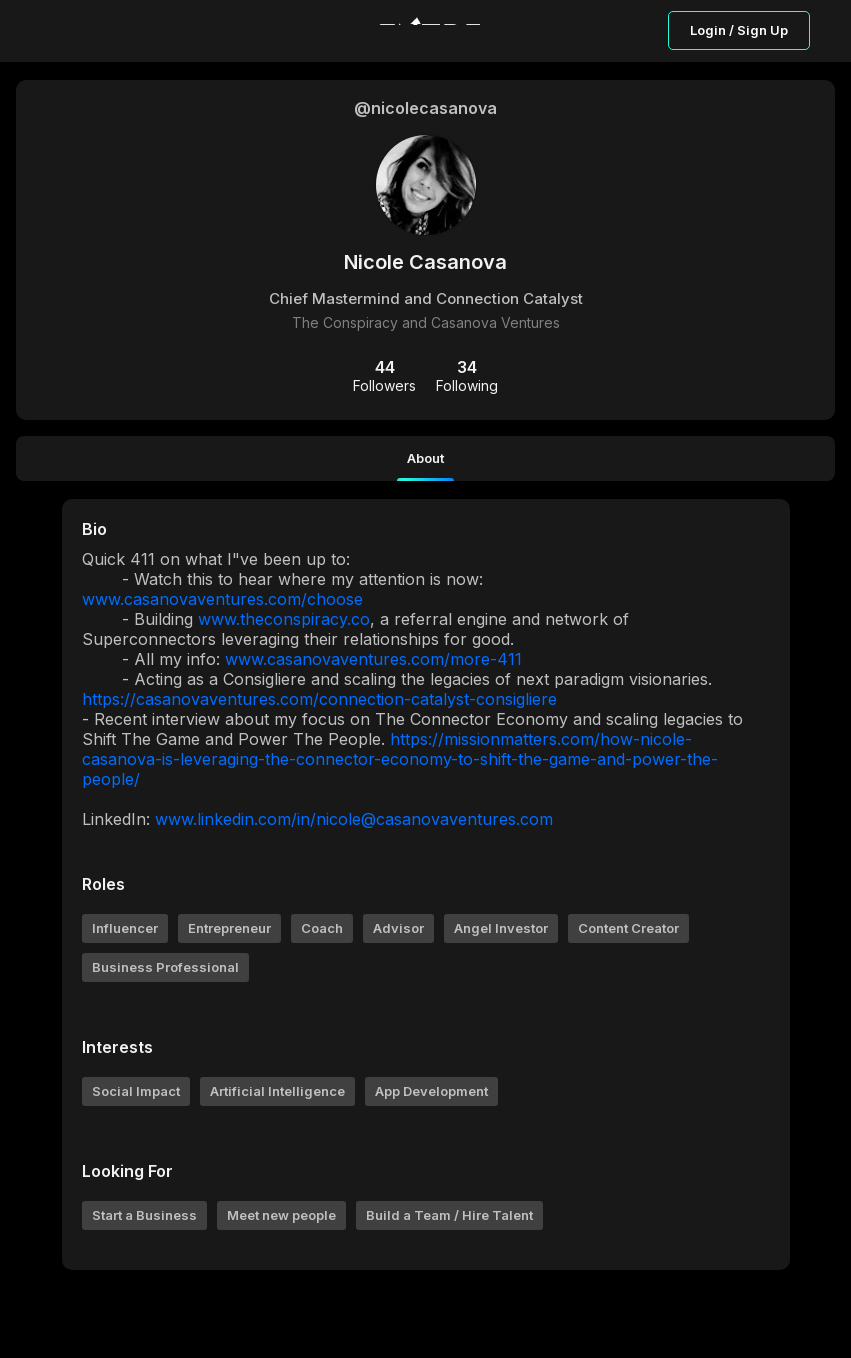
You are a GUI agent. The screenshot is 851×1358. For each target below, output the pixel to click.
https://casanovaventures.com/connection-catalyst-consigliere (319, 699)
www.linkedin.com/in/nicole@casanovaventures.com (354, 819)
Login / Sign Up (739, 30)
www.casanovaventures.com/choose (222, 599)
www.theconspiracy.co (284, 619)
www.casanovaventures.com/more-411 (373, 659)
